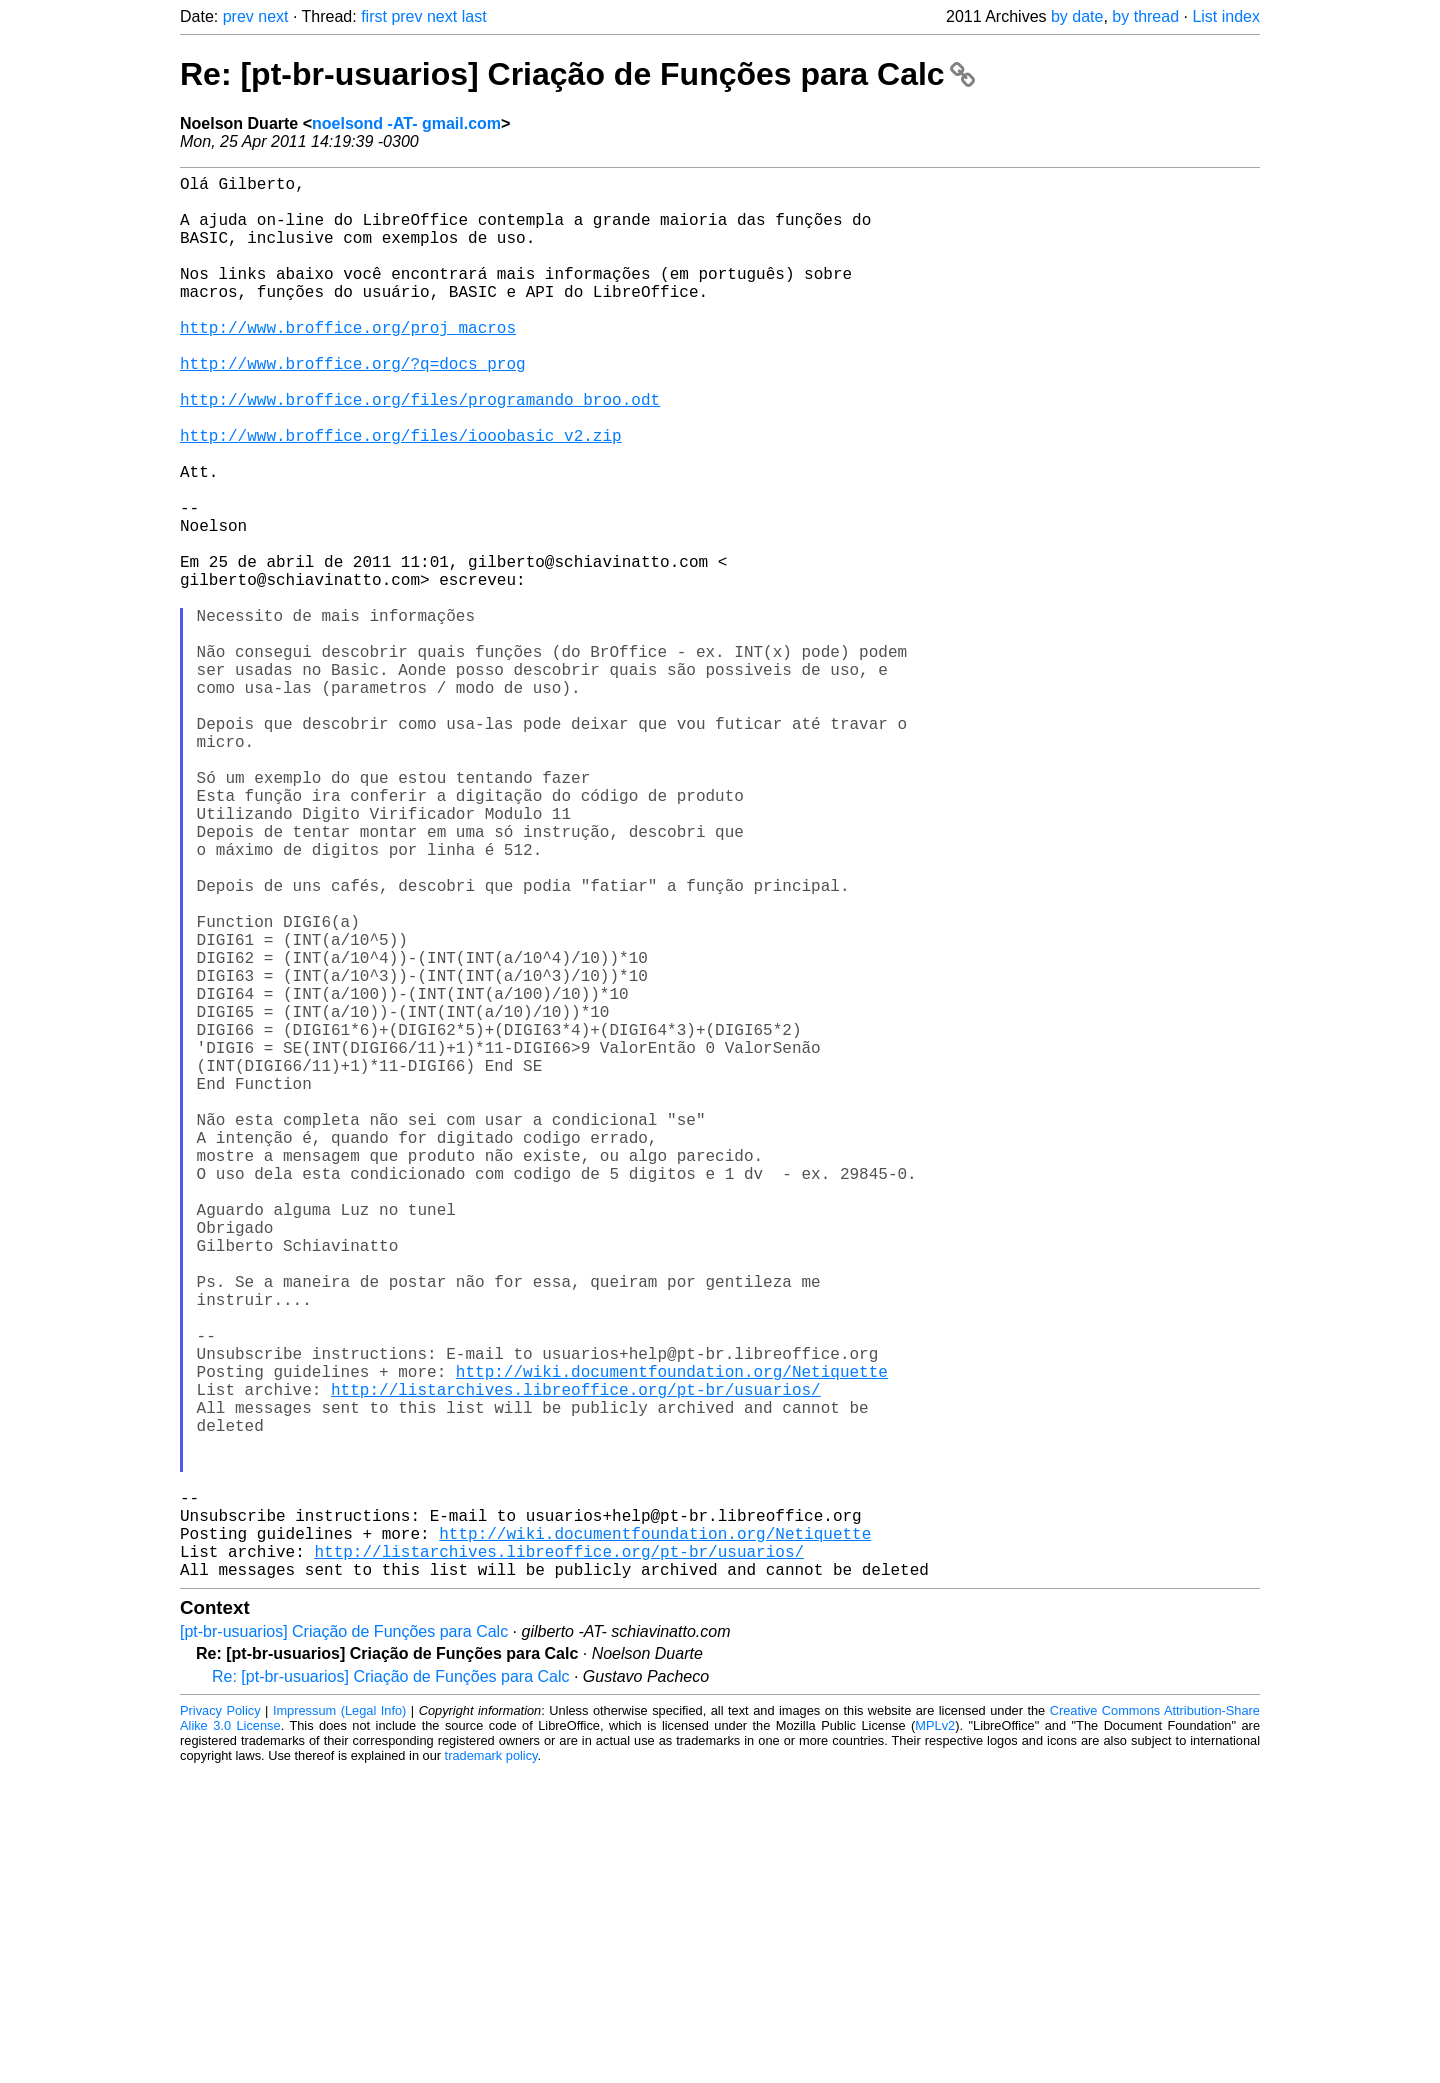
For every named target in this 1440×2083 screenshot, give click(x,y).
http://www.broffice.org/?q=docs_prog (353, 407)
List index (1226, 16)
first (374, 16)
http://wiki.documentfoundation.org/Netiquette (672, 1639)
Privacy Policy (220, 2022)
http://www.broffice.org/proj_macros (348, 363)
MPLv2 (935, 2037)
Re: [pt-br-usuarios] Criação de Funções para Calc (577, 74)
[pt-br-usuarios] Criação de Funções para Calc (344, 1943)
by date (1077, 16)
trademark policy (491, 2067)
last (474, 16)
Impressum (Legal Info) (339, 2022)
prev (238, 16)
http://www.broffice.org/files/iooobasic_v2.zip (401, 495)
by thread (1145, 16)
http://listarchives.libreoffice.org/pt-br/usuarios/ (576, 1661)
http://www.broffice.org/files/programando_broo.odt (420, 451)
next (273, 16)
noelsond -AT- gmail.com (406, 123)
